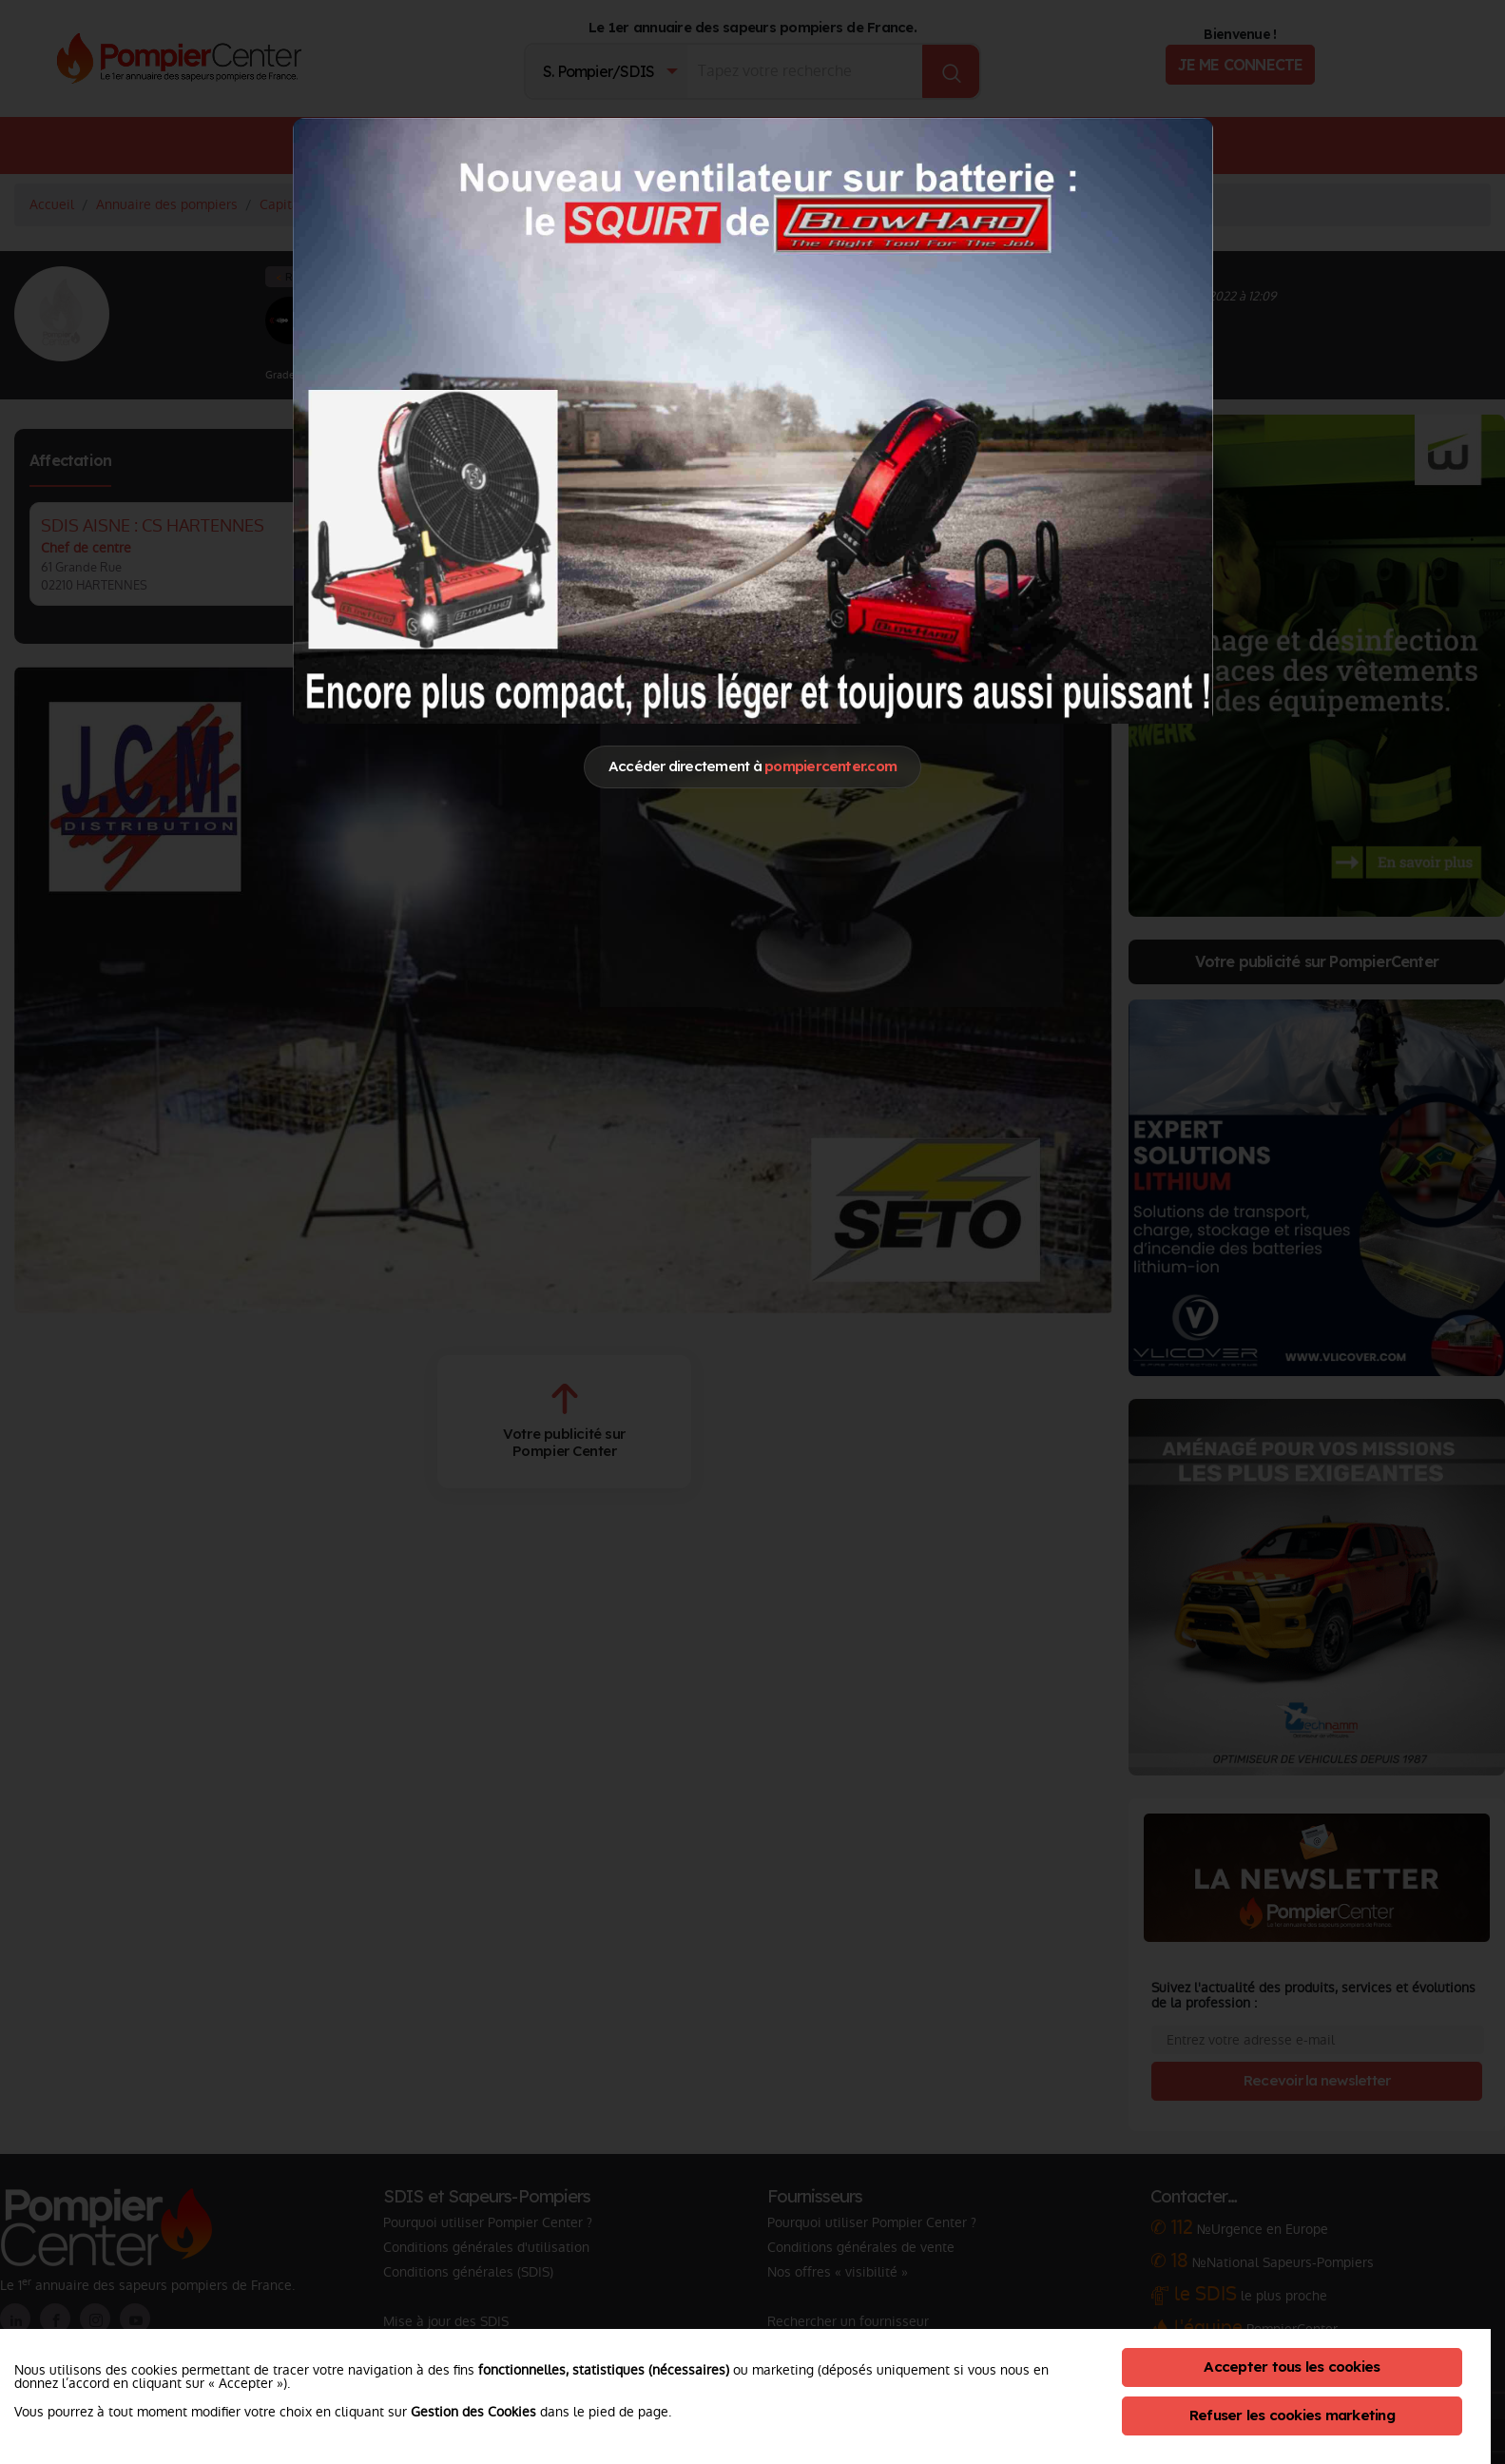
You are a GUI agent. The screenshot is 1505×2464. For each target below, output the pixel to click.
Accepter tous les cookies (1292, 2366)
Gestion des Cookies (473, 2411)
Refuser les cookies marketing (1292, 2415)
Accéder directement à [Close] (752, 766)
